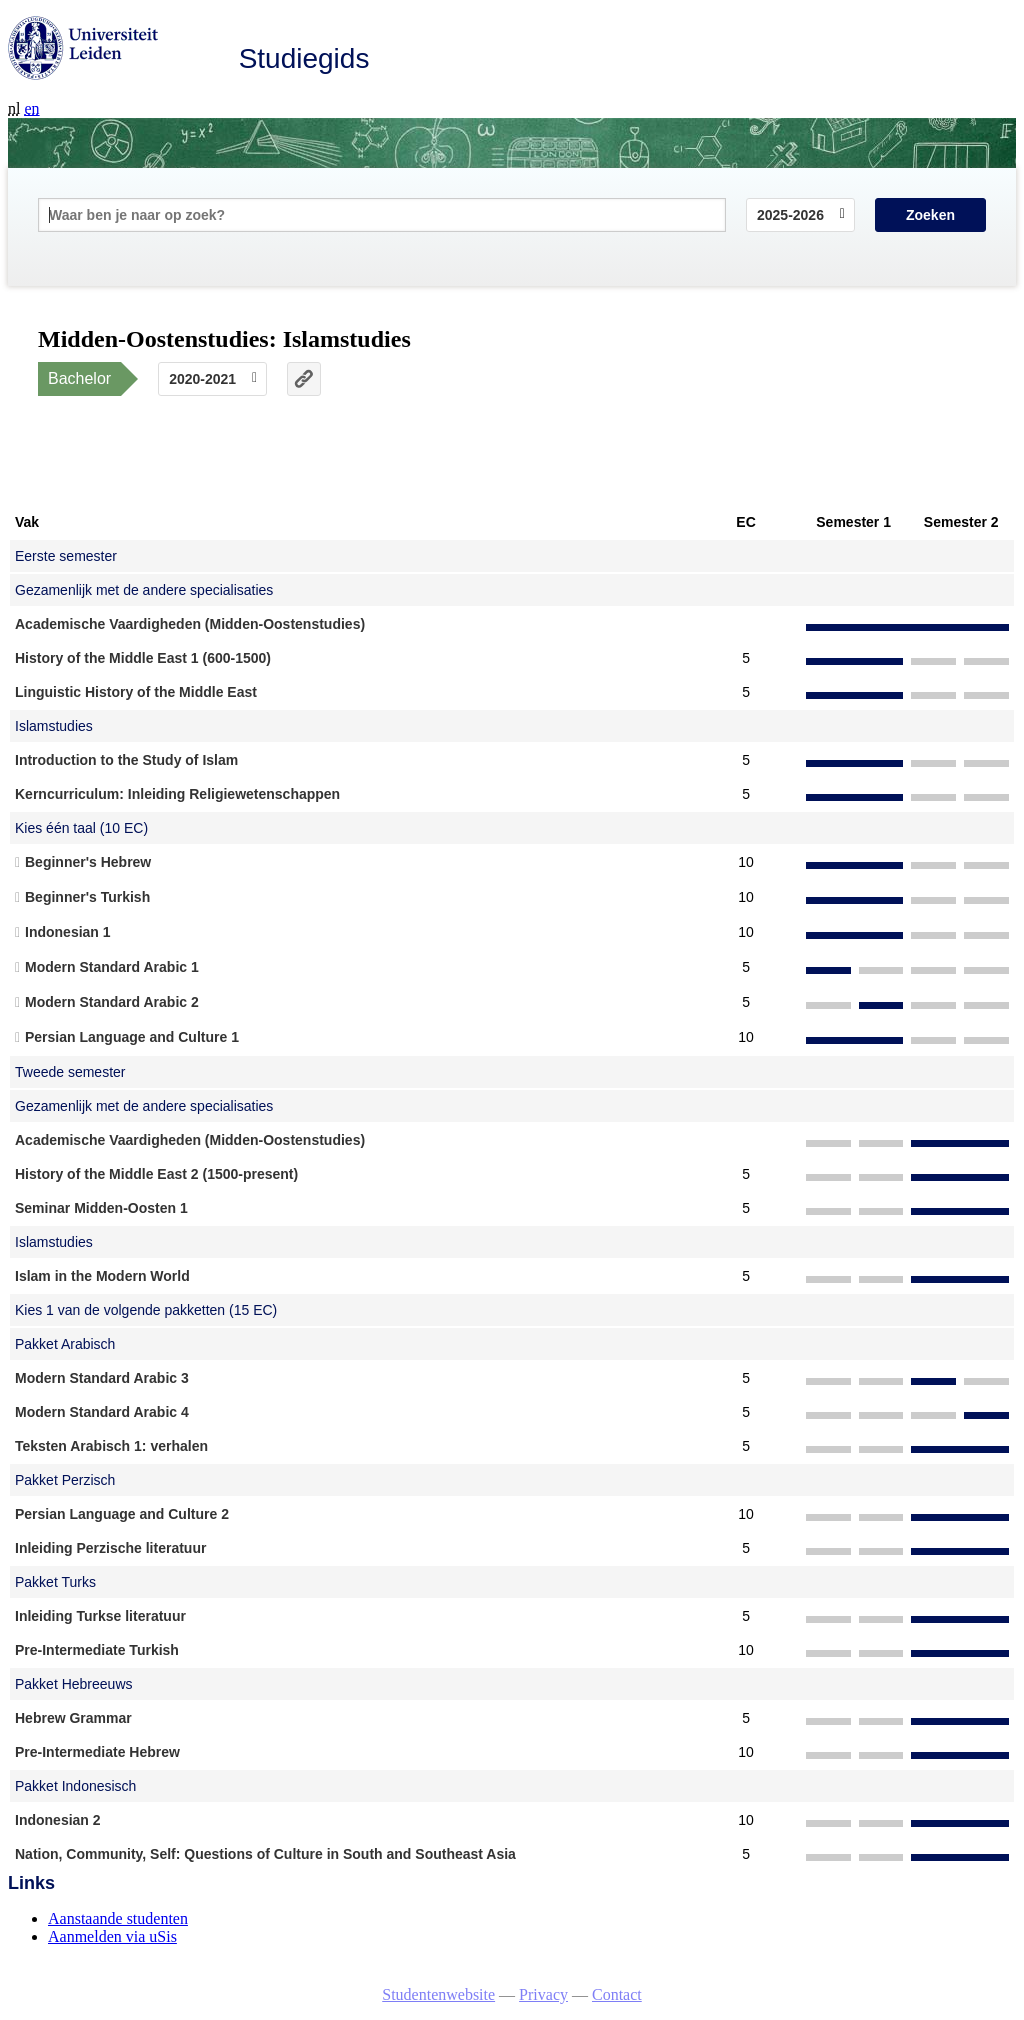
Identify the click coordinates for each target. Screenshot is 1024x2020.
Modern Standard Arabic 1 (112, 967)
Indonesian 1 (68, 932)
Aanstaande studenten (118, 1918)
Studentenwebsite (438, 1994)
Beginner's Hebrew (88, 862)
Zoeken (930, 215)
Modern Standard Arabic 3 (102, 1378)
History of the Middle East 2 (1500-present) (156, 1174)
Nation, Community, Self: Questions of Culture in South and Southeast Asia (265, 1854)
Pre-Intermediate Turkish (97, 1650)
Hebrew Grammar (73, 1718)
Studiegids (304, 58)
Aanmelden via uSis (112, 1936)
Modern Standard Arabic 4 (102, 1412)
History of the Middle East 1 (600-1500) (143, 658)
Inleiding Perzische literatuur (110, 1548)
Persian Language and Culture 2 (122, 1514)
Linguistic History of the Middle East (136, 692)
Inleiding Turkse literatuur (100, 1616)
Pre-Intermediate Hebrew (97, 1752)
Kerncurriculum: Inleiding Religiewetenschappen (177, 794)
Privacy (543, 1994)
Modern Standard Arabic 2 (112, 1002)
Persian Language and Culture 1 (132, 1037)
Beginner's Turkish (87, 897)
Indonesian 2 (58, 1820)
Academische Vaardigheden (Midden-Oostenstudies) (190, 624)
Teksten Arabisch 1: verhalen (111, 1446)
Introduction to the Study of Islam (126, 760)
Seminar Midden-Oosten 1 (101, 1208)
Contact (617, 1994)
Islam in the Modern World (102, 1276)
